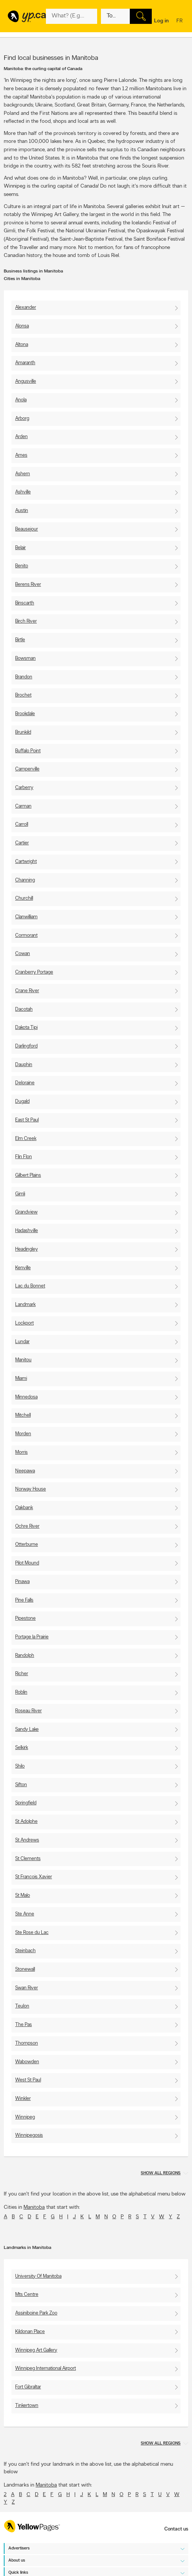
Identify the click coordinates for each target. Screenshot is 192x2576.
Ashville (23, 492)
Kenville (23, 1267)
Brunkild (23, 732)
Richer (21, 1673)
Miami (21, 1378)
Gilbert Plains (28, 1175)
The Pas (23, 2024)
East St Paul (27, 1120)
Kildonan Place (30, 2331)
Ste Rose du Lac (32, 1932)
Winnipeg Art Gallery (36, 2350)
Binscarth (24, 603)
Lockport (24, 1323)
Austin (21, 510)
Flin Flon (23, 1156)
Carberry (24, 787)
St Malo (22, 1895)
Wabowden (27, 2061)
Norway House (30, 1489)
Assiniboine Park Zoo (36, 2313)
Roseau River (28, 1710)
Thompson (26, 2043)
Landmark (25, 1304)
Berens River (28, 584)
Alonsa (22, 326)
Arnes (21, 455)
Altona (21, 344)
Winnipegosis (29, 2135)
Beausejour (26, 529)
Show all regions (161, 2173)
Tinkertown (26, 2405)
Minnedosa (26, 1397)
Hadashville (26, 1230)
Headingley (26, 1249)
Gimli (20, 1194)
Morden (23, 1433)
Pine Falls (24, 1600)
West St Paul (28, 2080)
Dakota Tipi (26, 1027)
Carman (23, 806)
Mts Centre (26, 2294)
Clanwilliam (26, 917)
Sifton (21, 1784)
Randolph (24, 1655)
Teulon (22, 2006)
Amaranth (25, 362)
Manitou (23, 1360)
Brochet (23, 695)
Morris (21, 1452)
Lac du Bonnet (30, 1286)
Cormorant (26, 935)
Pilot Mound (27, 1563)
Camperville (27, 769)
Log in (161, 21)
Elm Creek (25, 1138)
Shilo (20, 1766)
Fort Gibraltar (28, 2387)
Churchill (24, 898)
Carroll (21, 824)
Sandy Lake (27, 1729)
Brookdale (25, 713)
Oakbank (24, 1507)
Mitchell (23, 1415)
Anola (21, 400)
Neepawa (25, 1471)
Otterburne (26, 1544)
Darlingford (26, 1046)
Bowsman (25, 658)
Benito (21, 566)
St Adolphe (26, 1821)
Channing (25, 880)
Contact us (176, 2529)
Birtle (20, 639)
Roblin (21, 1692)
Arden (21, 436)
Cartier (22, 843)
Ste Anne (24, 1914)
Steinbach (25, 1950)
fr (180, 21)
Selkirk (21, 1747)
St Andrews (27, 1840)
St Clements (28, 1858)
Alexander (25, 307)
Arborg (22, 418)
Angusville (25, 381)
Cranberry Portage (34, 972)
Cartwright (26, 861)
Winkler (23, 2098)
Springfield (25, 1803)
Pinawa (22, 1581)
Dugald (22, 1101)
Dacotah (24, 1009)
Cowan (22, 953)
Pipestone (25, 1618)
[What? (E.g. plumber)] (71, 16)
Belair (20, 547)
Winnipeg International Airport (45, 2368)
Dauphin (23, 1064)
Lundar (22, 1341)
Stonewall (25, 1969)
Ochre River (27, 1526)
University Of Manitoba (38, 2276)
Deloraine (25, 1083)
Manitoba (34, 2207)
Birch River (26, 621)
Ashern (22, 473)
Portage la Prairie (32, 1637)
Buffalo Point (28, 751)
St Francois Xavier (33, 1876)
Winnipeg (25, 2117)
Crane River (27, 990)
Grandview (26, 1212)
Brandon (23, 677)
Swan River (26, 1988)
